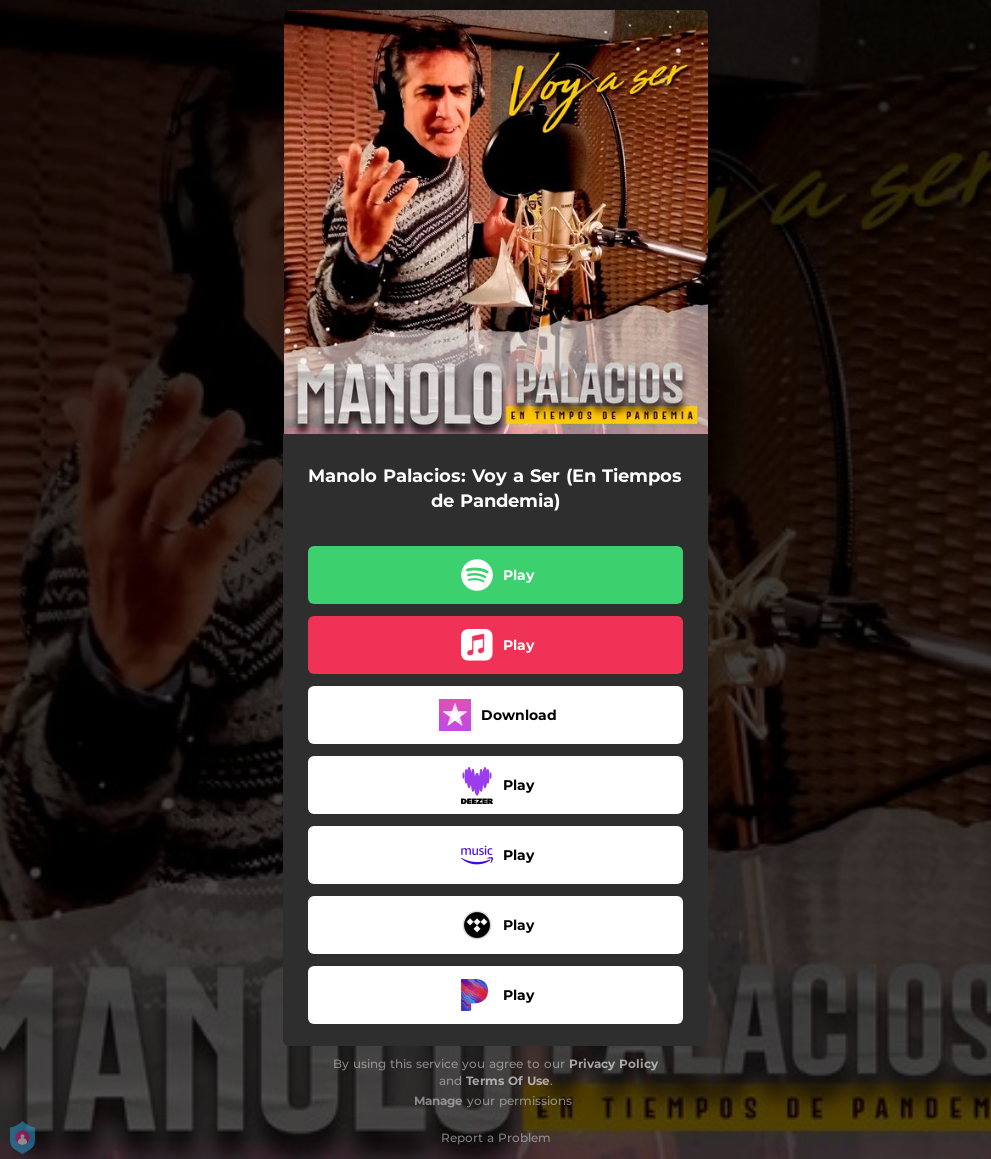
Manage (438, 1100)
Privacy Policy (613, 1063)
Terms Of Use (508, 1080)
